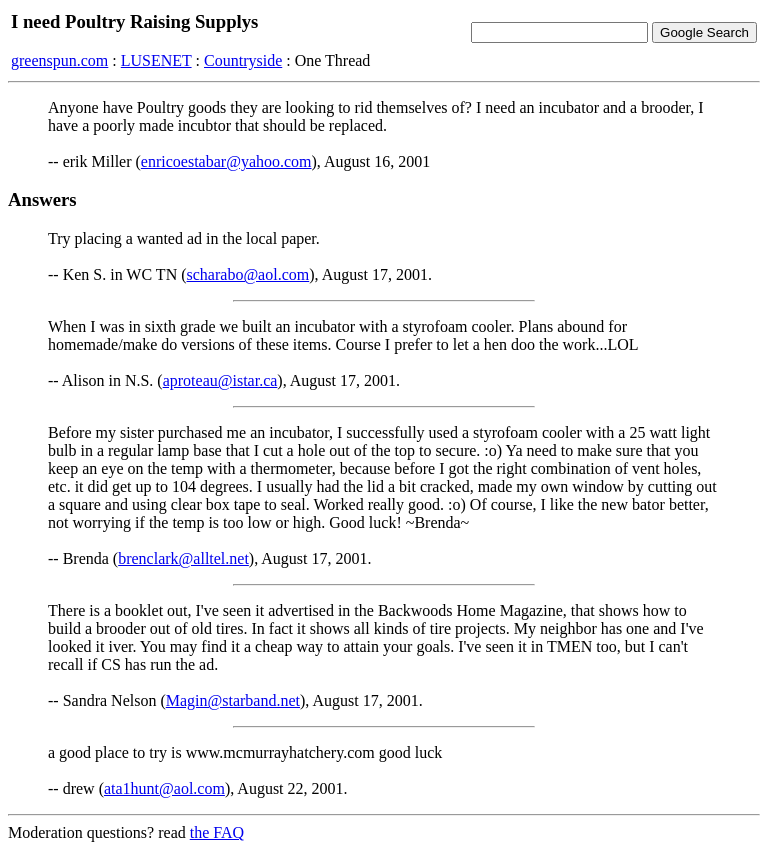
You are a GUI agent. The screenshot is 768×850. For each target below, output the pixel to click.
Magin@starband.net (233, 700)
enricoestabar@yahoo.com (226, 161)
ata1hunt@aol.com (164, 788)
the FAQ (217, 832)
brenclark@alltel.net (183, 558)
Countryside (243, 60)
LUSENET (156, 60)
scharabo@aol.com (248, 274)
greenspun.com (59, 60)
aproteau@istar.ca (220, 380)
